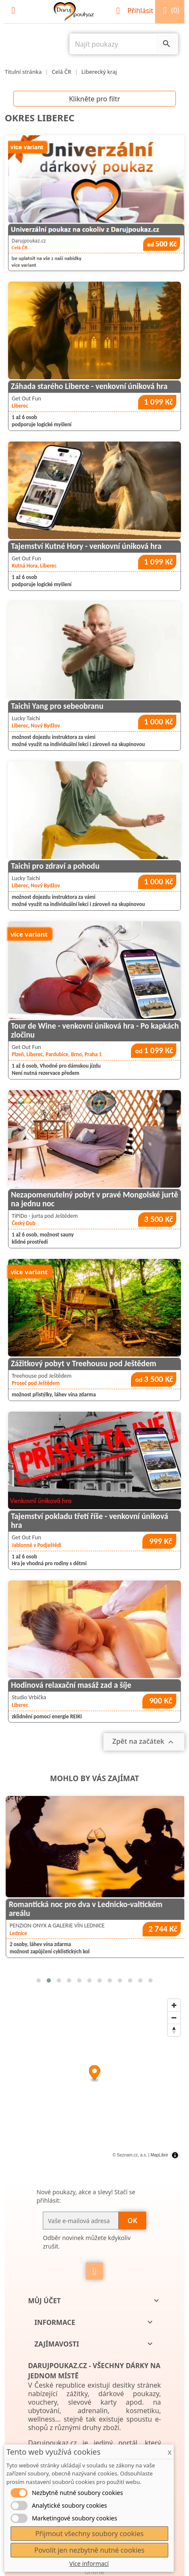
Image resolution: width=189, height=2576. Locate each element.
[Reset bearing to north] (174, 2030)
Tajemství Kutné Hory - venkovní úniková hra (86, 546)
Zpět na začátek (143, 1742)
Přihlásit (136, 10)
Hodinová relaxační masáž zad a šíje (71, 1685)
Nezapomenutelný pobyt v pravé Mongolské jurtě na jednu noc (94, 1199)
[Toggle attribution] (175, 2155)
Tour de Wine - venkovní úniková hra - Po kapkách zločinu (95, 1030)
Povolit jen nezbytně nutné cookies (89, 2550)
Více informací (89, 2563)
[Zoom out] (174, 2017)
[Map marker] (94, 2074)
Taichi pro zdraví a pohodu (55, 866)
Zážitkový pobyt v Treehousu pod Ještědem (83, 1363)
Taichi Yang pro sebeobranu (57, 706)
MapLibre (159, 2155)
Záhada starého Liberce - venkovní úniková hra (89, 386)
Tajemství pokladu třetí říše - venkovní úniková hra (89, 1520)
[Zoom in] (174, 2005)
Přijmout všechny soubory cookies (89, 2533)
